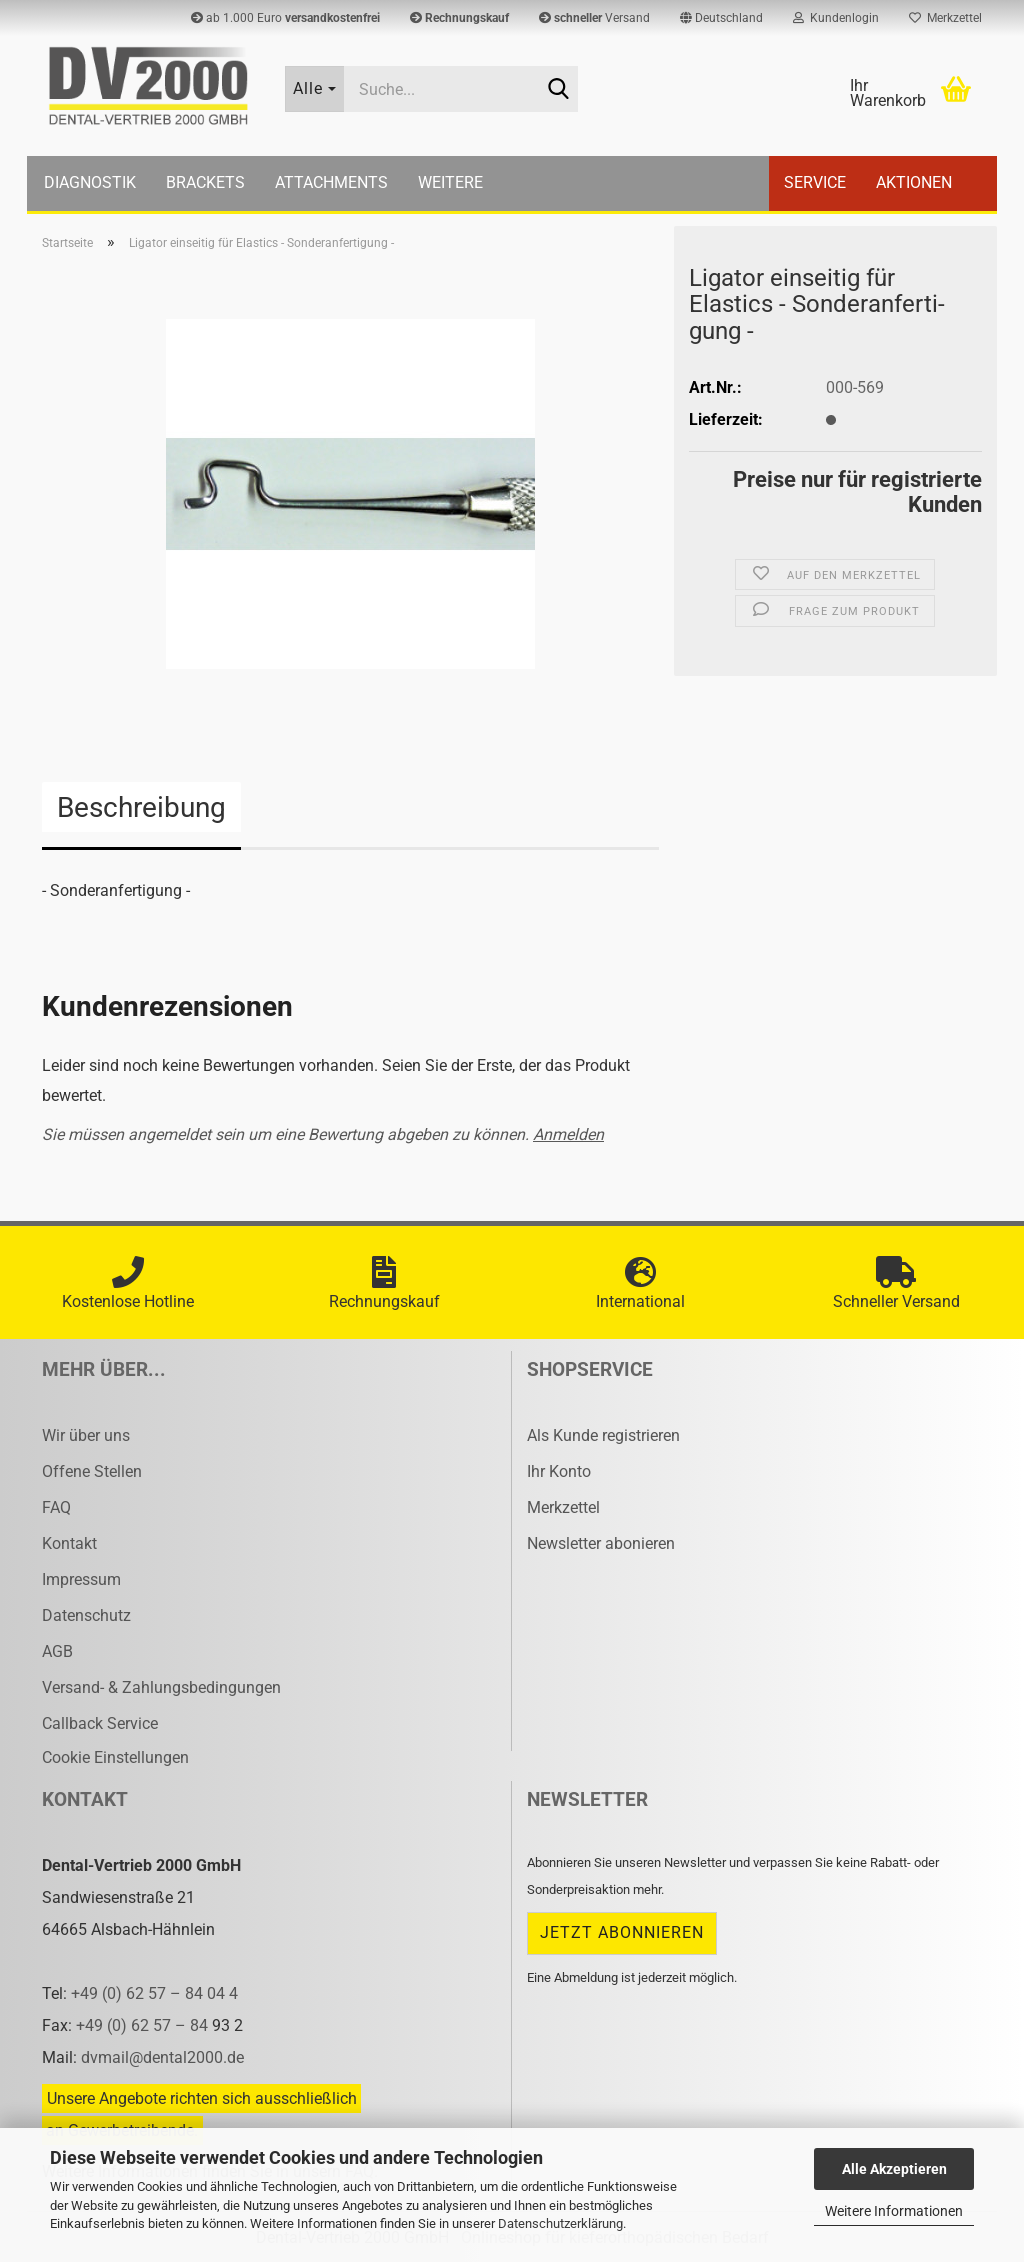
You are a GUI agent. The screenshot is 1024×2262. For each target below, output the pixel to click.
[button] (721, 18)
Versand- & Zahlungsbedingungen (161, 1687)
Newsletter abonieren (601, 1543)
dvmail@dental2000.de (162, 2057)
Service (815, 182)
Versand (594, 18)
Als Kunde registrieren (603, 1435)
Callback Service (100, 1723)
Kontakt (69, 1543)
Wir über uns (86, 1435)
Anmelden (568, 1134)
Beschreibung (141, 807)
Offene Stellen (92, 1471)
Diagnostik (90, 182)
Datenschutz (86, 1615)
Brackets (205, 182)
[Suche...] (315, 89)
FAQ (56, 1507)
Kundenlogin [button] (836, 18)
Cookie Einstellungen (115, 1757)
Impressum (81, 1579)
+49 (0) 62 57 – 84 (144, 2025)
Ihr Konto (559, 1471)
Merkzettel (945, 18)
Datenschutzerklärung (560, 2223)
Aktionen (914, 182)
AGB (57, 1651)
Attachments (331, 182)
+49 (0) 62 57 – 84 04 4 (154, 1993)
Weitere (450, 182)
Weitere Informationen (894, 2211)
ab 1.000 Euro (285, 18)
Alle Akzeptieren (894, 2169)
